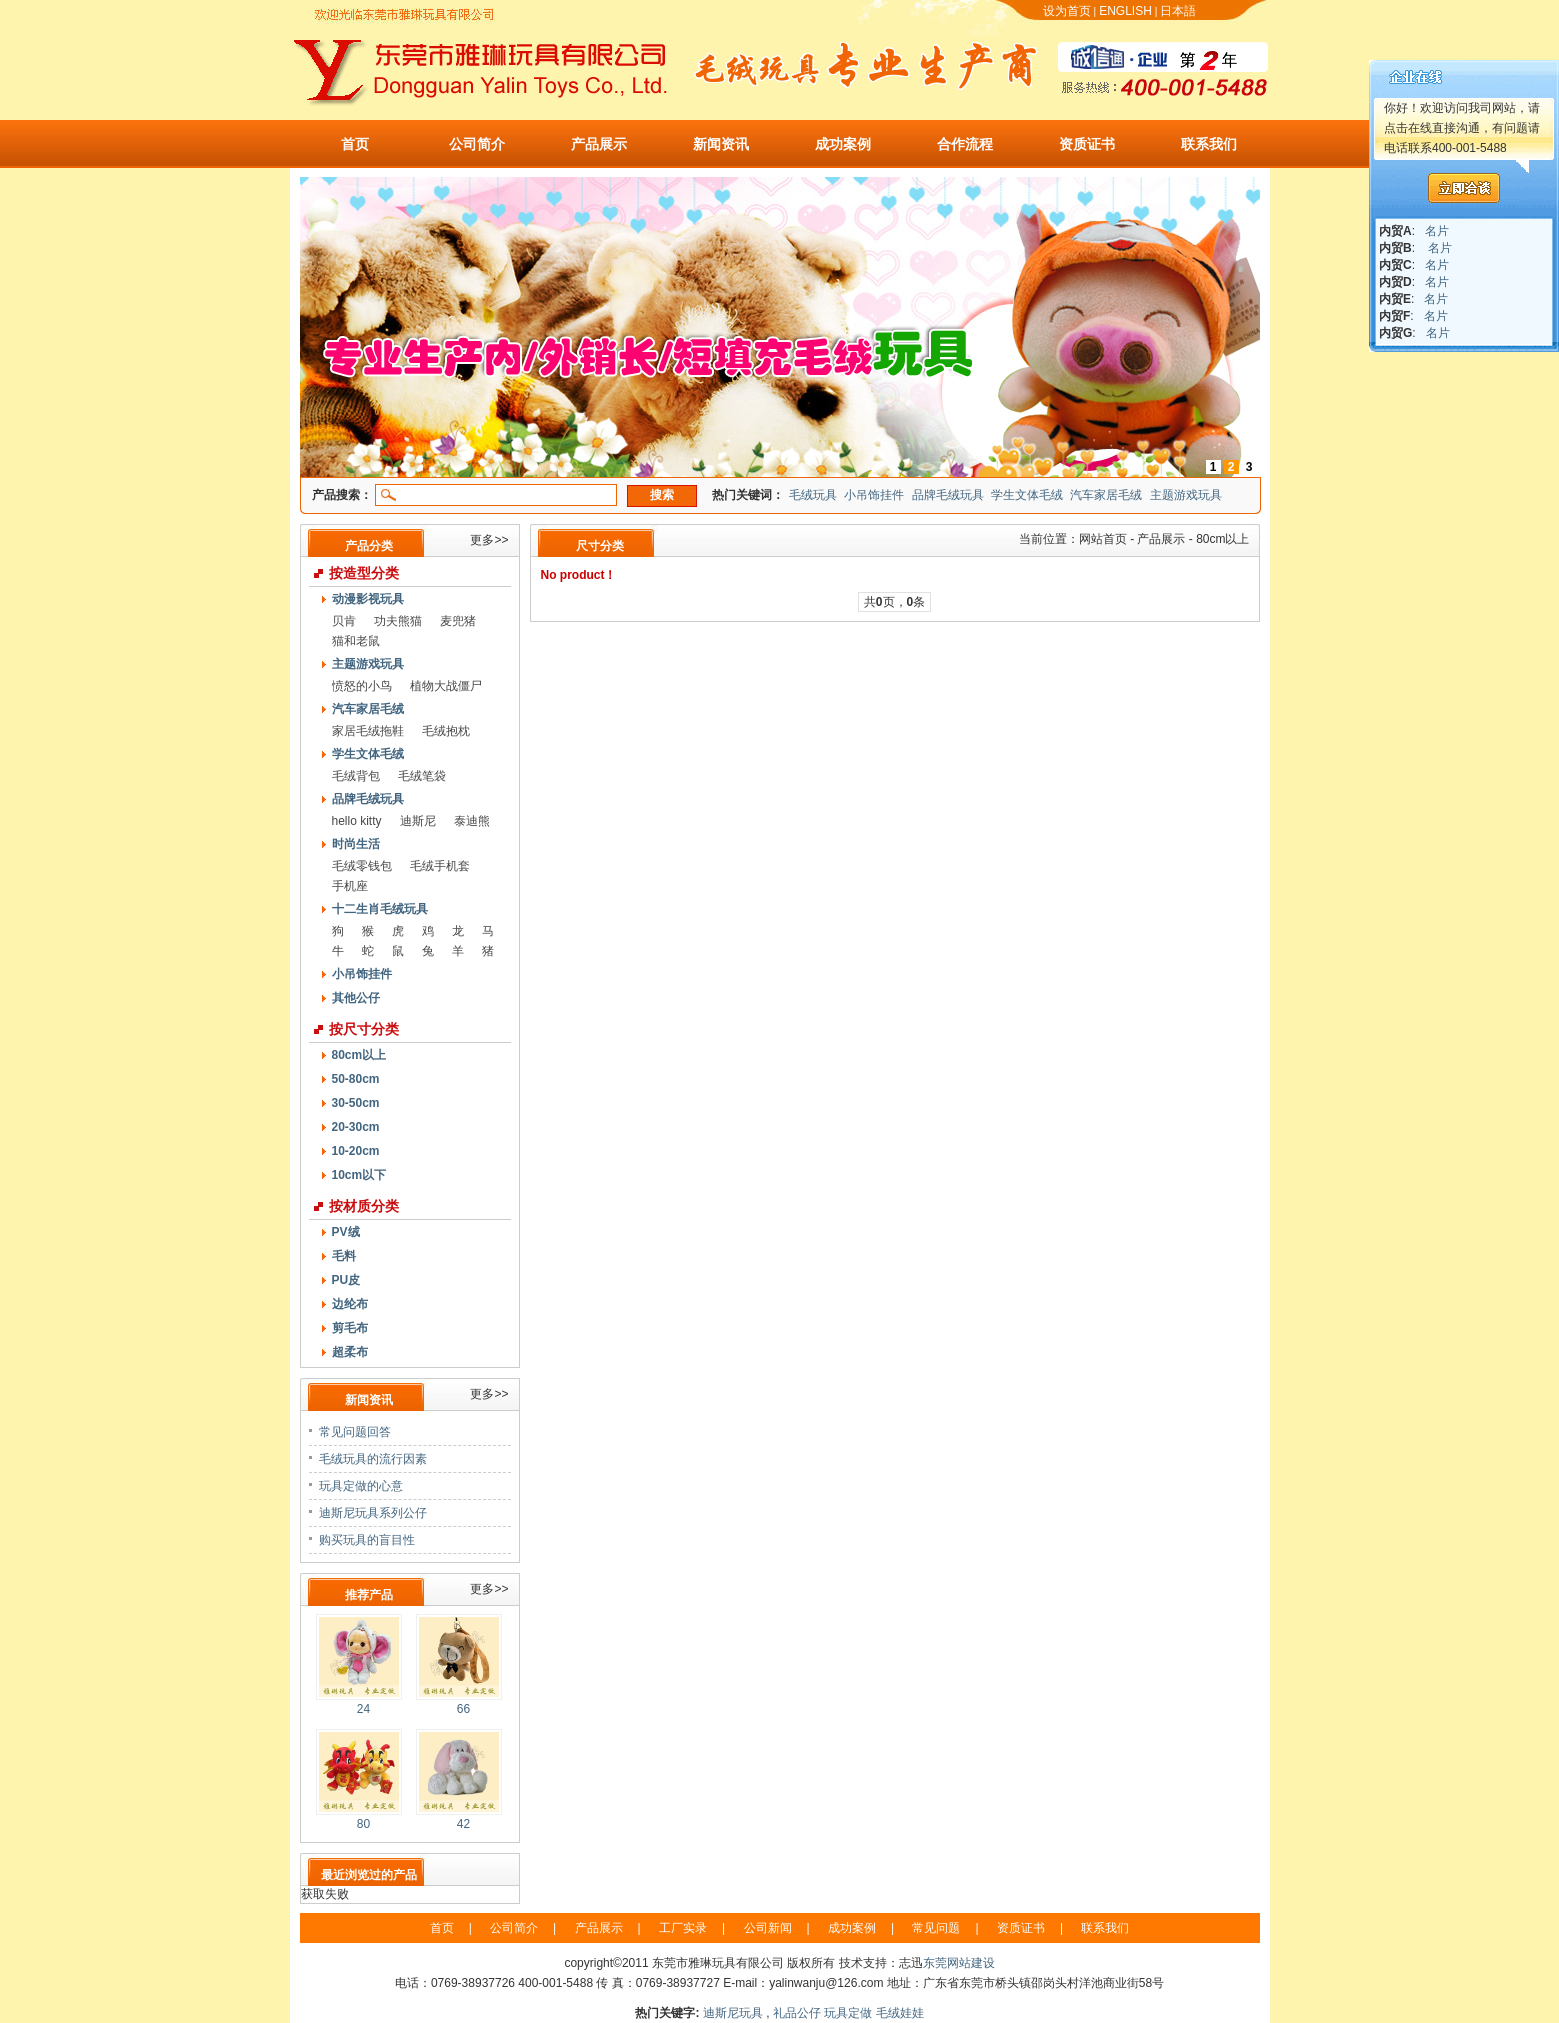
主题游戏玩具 (1186, 495)
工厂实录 (683, 1928)
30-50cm (356, 1103)
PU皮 (346, 1280)
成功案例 (843, 144)
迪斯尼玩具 (733, 2013)
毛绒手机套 (440, 866)
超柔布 (350, 1352)
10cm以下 (359, 1175)
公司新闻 (768, 1928)
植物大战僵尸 (446, 686)
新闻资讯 (721, 144)
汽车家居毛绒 (1106, 495)
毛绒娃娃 (900, 2013)
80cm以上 (359, 1055)
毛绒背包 (356, 776)
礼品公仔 (797, 2013)
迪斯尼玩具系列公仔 (373, 1513)
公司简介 (477, 144)
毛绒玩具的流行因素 (373, 1459)
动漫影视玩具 (368, 599)
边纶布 (350, 1304)
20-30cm (356, 1127)
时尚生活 (356, 844)
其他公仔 (356, 998)
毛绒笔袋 (422, 776)
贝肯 (344, 621)
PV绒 (346, 1232)
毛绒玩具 (813, 495)
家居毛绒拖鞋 (368, 731)
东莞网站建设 (959, 1963)
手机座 (350, 886)
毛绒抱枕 (446, 731)
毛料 (344, 1256)
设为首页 (1067, 11)
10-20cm (356, 1151)
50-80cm (356, 1079)
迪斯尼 (418, 821)
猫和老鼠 (356, 641)
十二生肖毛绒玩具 (380, 909)
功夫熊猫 (398, 621)
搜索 (662, 495)
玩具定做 (848, 2013)
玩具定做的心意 (361, 1486)
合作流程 (965, 144)
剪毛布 (350, 1328)
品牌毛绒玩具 (948, 495)
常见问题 (936, 1928)
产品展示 (599, 144)
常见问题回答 (355, 1432)
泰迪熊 (472, 821)
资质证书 (1087, 144)
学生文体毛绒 (1027, 495)
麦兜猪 (458, 621)
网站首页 (1103, 539)
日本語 (1178, 11)
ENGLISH (1125, 11)
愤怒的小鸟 (362, 686)
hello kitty (357, 821)
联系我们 (1209, 144)
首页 (355, 144)
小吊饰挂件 (874, 495)
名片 (1437, 231)
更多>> (489, 540)
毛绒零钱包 (362, 866)
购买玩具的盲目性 (367, 1540)
